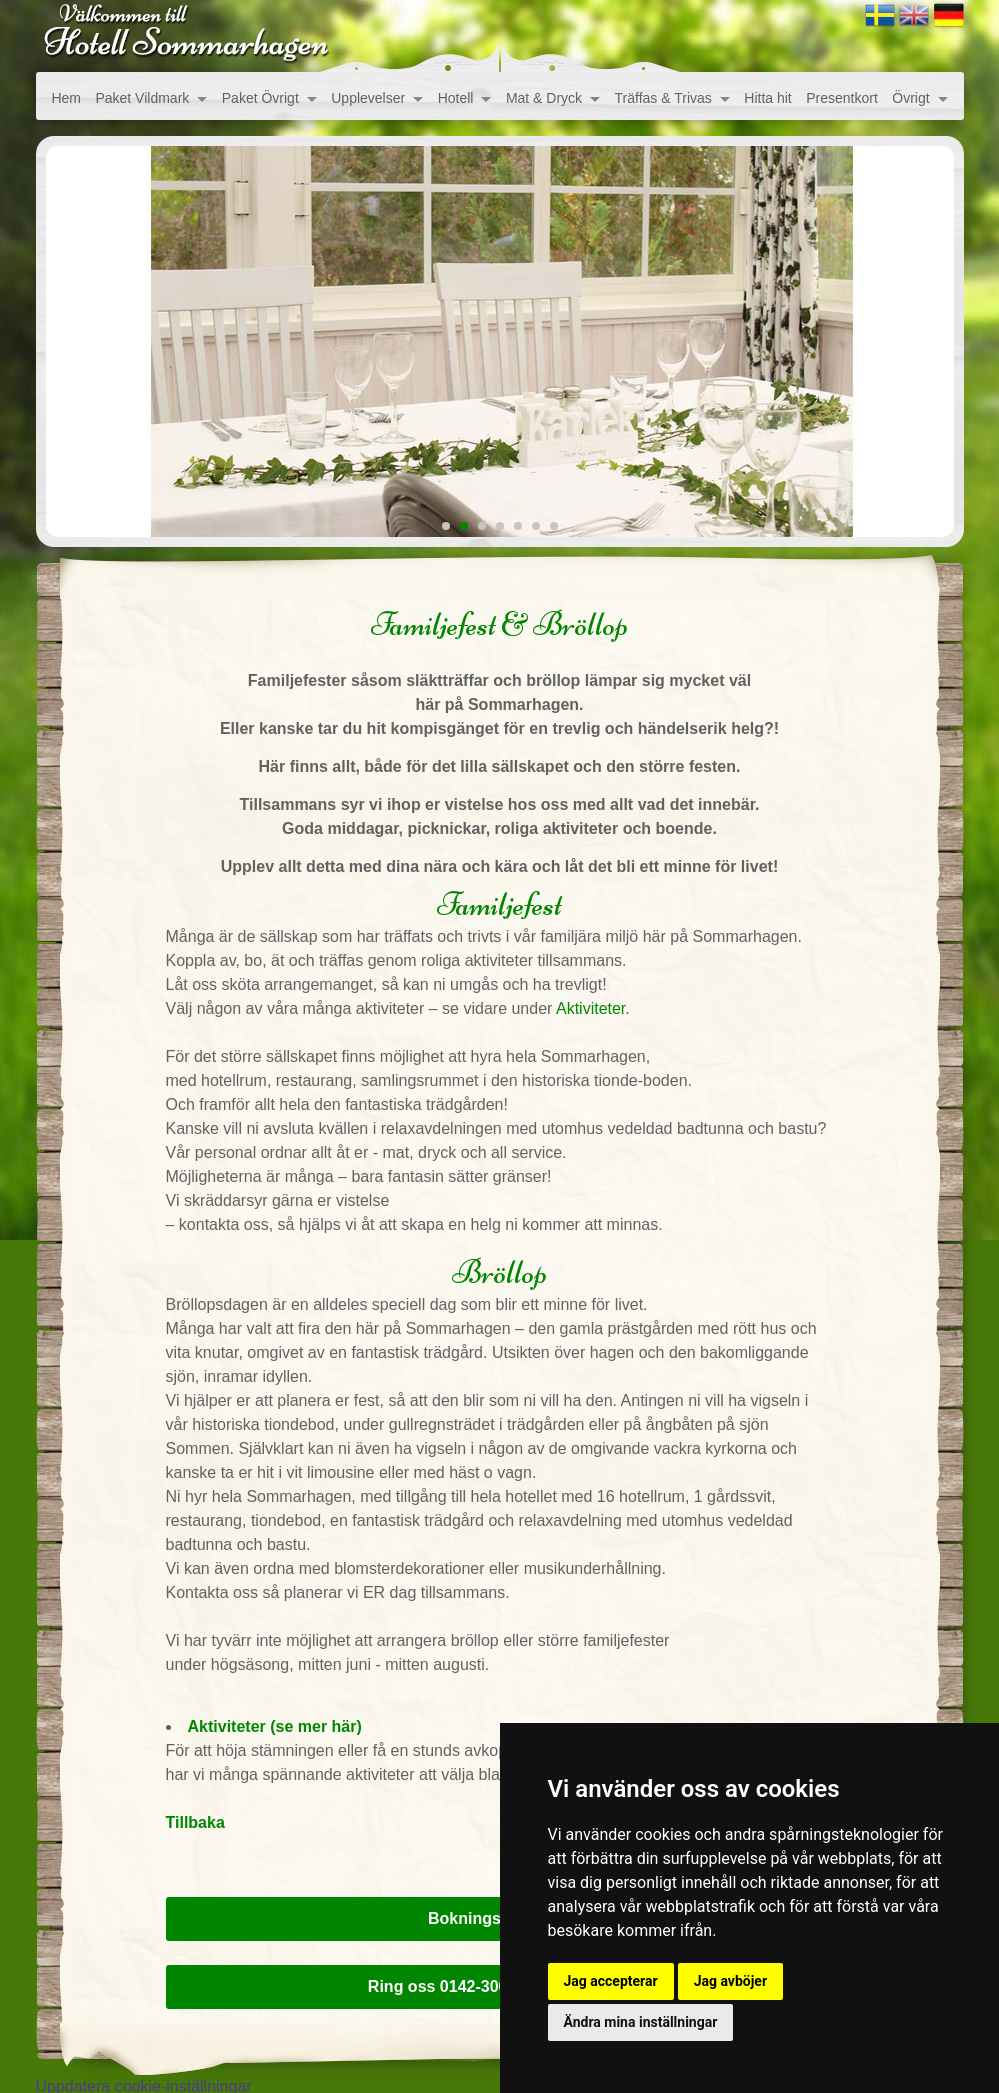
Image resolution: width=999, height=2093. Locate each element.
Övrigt (910, 98)
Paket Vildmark (142, 98)
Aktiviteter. (590, 1008)
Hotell (456, 98)
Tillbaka (195, 1822)
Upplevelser (368, 98)
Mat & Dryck (544, 98)
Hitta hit (767, 98)
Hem (66, 98)
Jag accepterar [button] (611, 1981)
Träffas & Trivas (663, 98)
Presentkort (842, 98)
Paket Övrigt (260, 98)
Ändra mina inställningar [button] (641, 2022)
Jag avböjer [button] (730, 1981)
